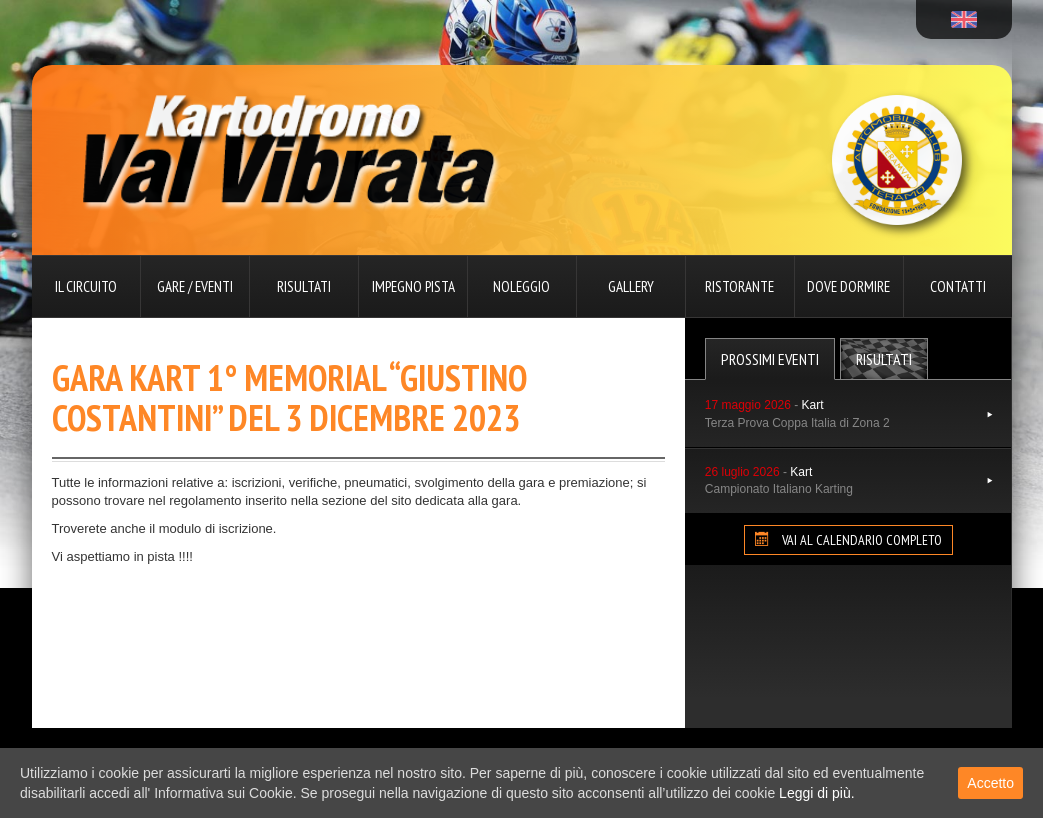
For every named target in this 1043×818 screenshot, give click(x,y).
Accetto (990, 783)
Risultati (304, 286)
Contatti (958, 286)
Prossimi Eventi (770, 359)
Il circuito (86, 286)
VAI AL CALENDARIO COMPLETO (848, 540)
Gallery (631, 286)
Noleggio (521, 286)
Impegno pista (413, 286)
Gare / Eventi (195, 286)
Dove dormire (848, 286)
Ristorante (739, 286)
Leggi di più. (817, 793)
